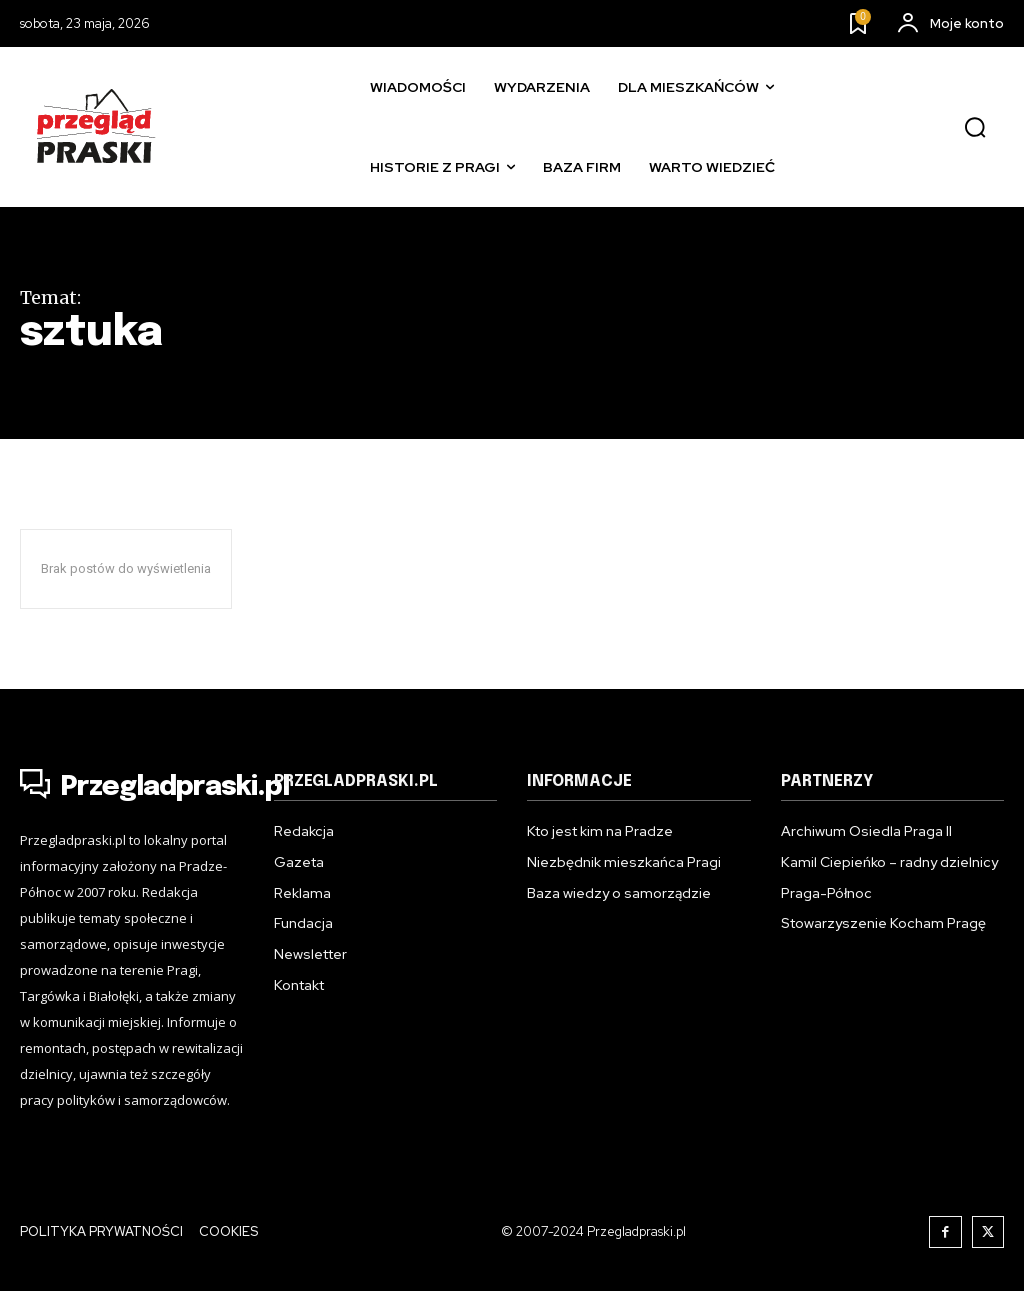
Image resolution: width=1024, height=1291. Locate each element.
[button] (975, 128)
